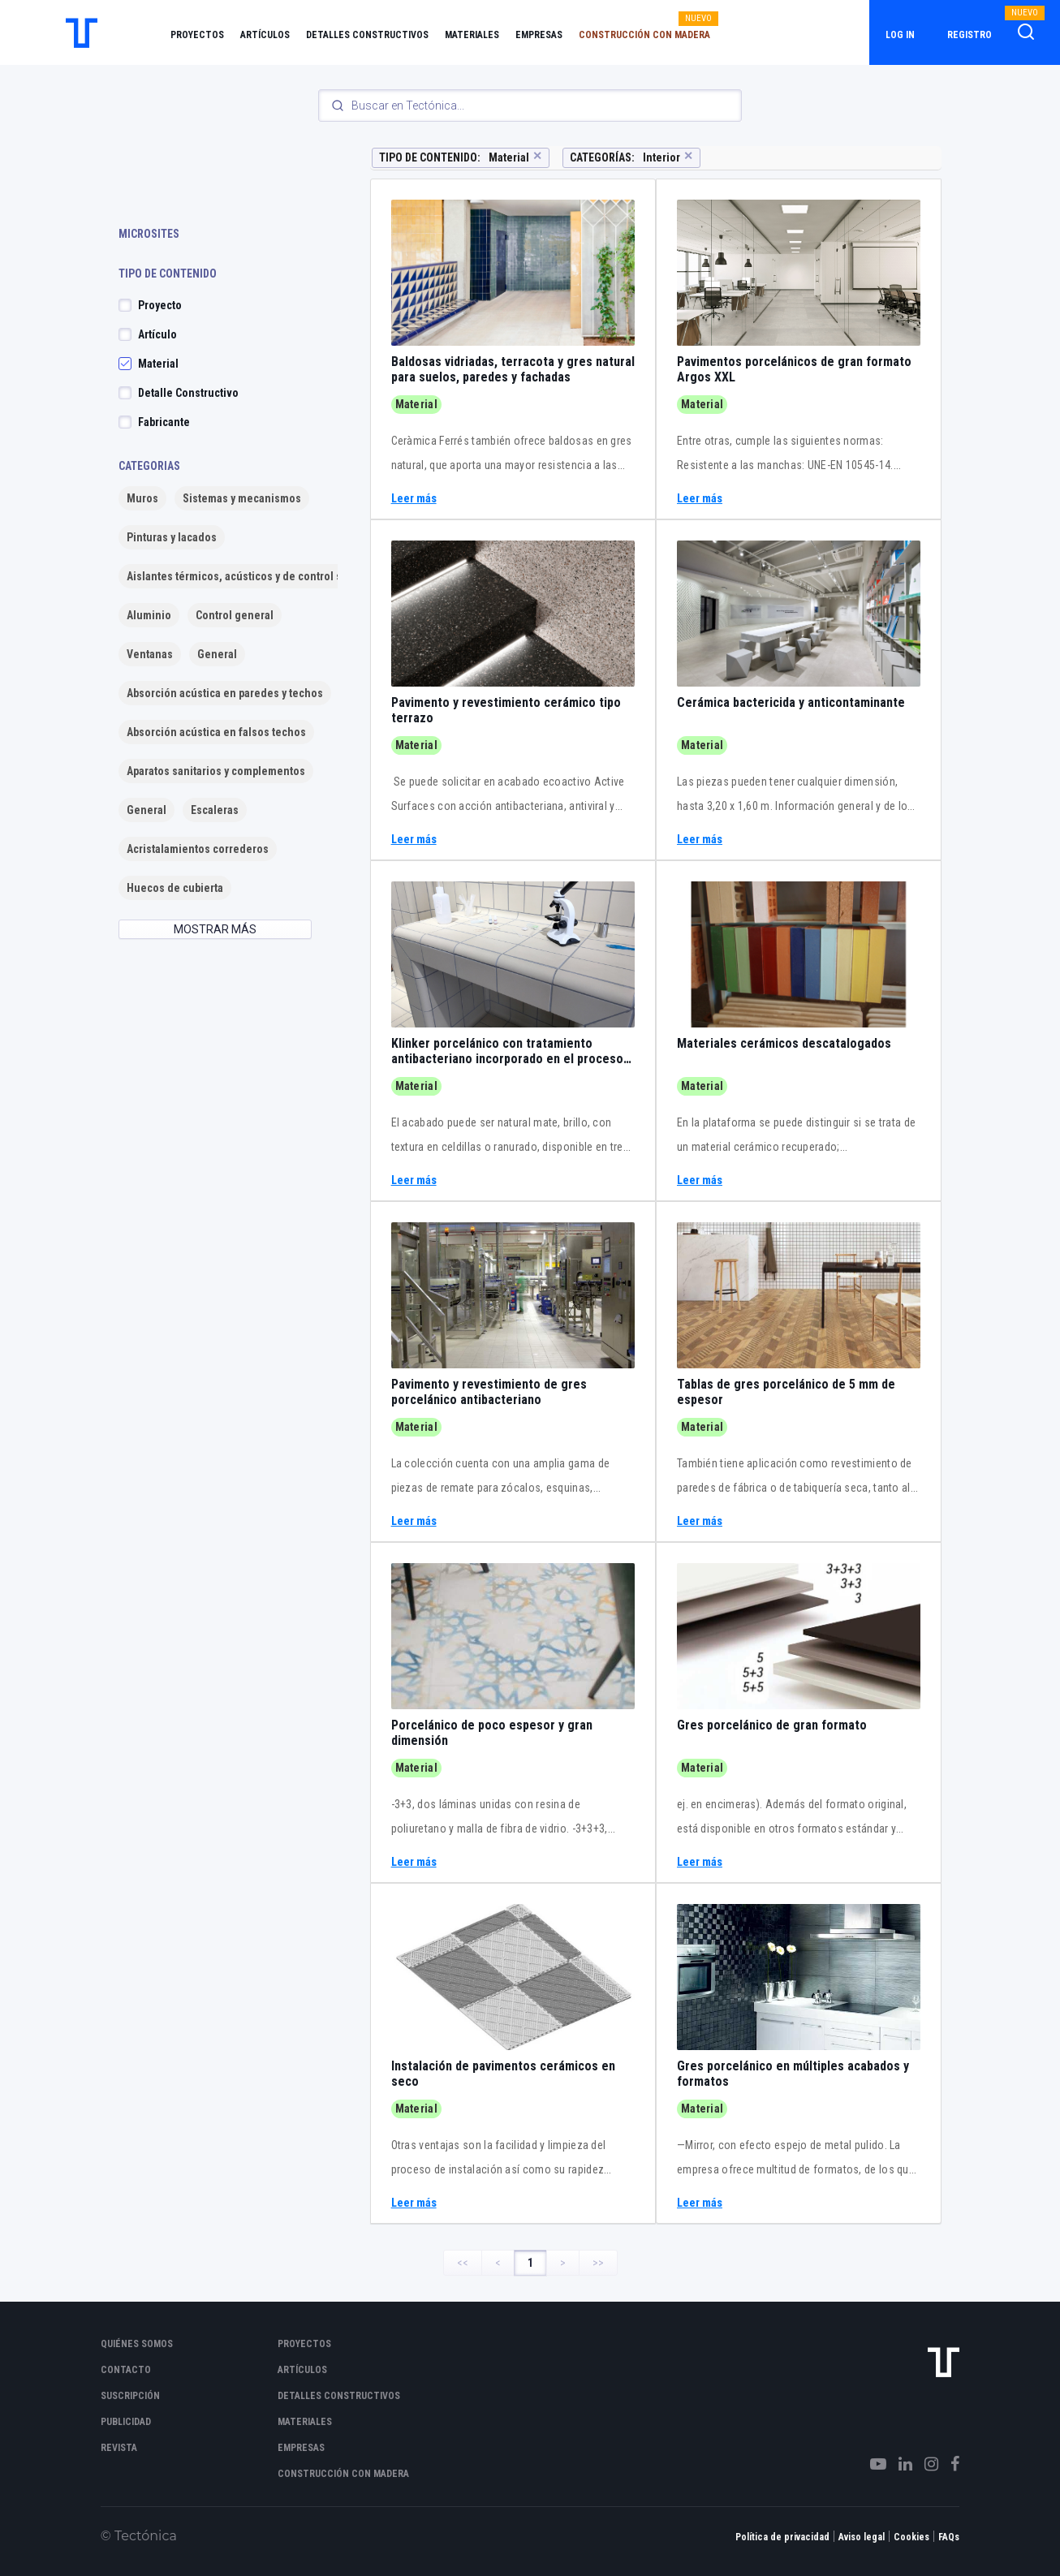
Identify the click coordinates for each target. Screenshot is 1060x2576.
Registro (969, 35)
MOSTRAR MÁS (215, 929)
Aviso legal (861, 2537)
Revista (119, 2447)
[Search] (530, 105)
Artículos (265, 35)
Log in (900, 35)
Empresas (538, 35)
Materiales (472, 35)
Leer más (414, 499)
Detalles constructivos (367, 35)
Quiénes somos (137, 2344)
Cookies (911, 2537)
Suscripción (130, 2396)
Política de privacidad (782, 2537)
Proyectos (197, 35)
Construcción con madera (644, 35)
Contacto (126, 2370)
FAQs (948, 2537)
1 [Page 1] (530, 2262)
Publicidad (126, 2421)
